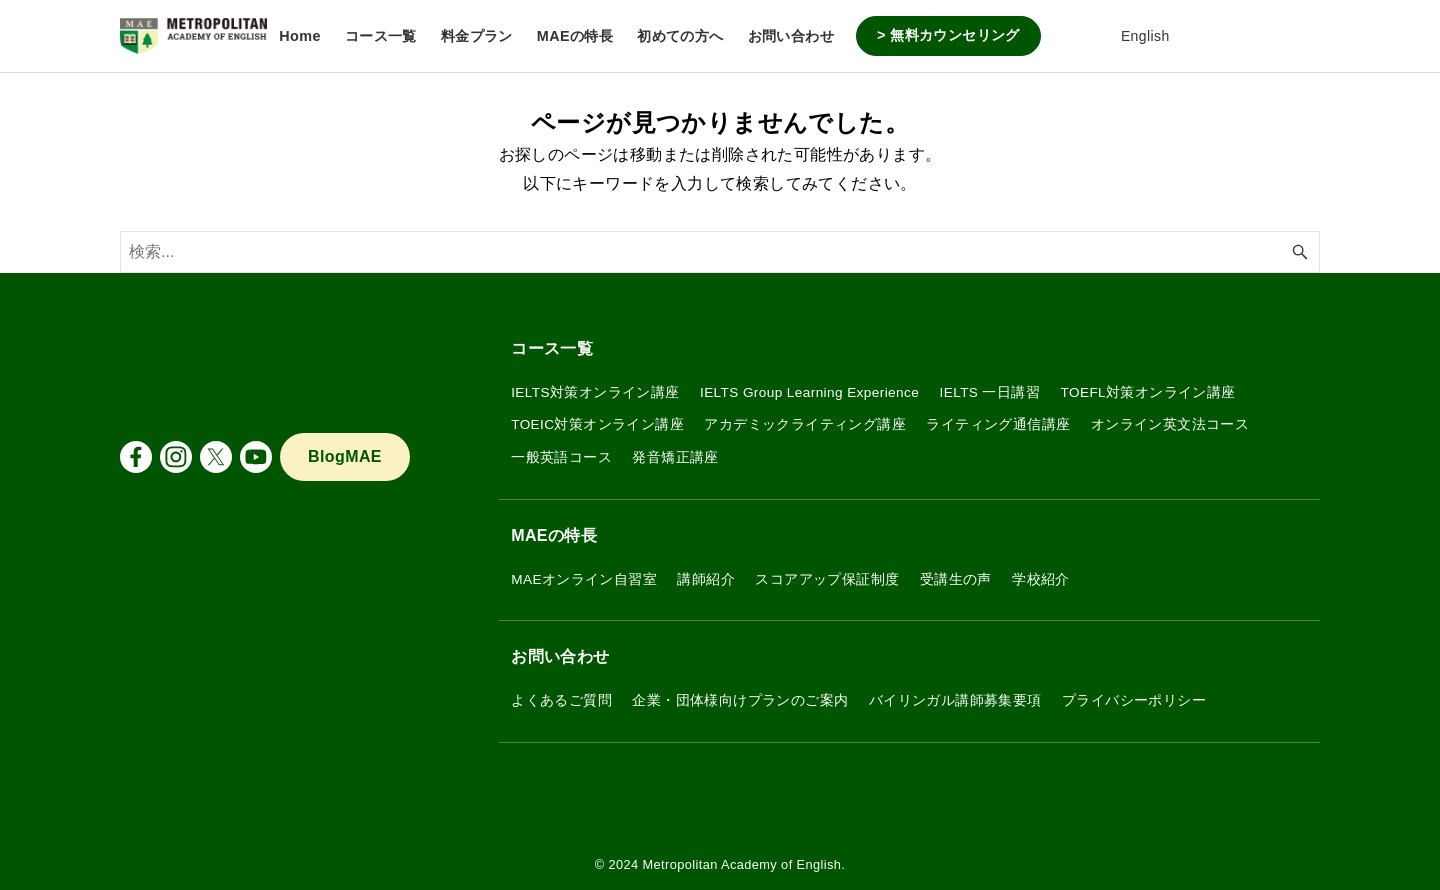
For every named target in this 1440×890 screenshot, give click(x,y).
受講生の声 (956, 579)
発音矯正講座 (675, 457)
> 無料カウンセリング (948, 35)
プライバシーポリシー (1134, 700)
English (1131, 36)
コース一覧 (552, 348)
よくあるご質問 (561, 700)
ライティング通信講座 (998, 424)
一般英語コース (561, 457)
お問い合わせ (560, 656)
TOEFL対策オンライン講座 (1147, 392)
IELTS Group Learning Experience (809, 392)
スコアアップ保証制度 (827, 579)
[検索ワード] (720, 252)
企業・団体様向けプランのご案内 (740, 700)
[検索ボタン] (1300, 252)
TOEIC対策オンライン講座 (597, 424)
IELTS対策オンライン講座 (595, 392)
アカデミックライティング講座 (805, 424)
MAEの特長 (554, 535)
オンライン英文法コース (1170, 424)
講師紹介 (706, 579)
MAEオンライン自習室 (584, 579)
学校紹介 (1041, 579)
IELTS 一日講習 (990, 392)
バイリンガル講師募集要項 (955, 700)
